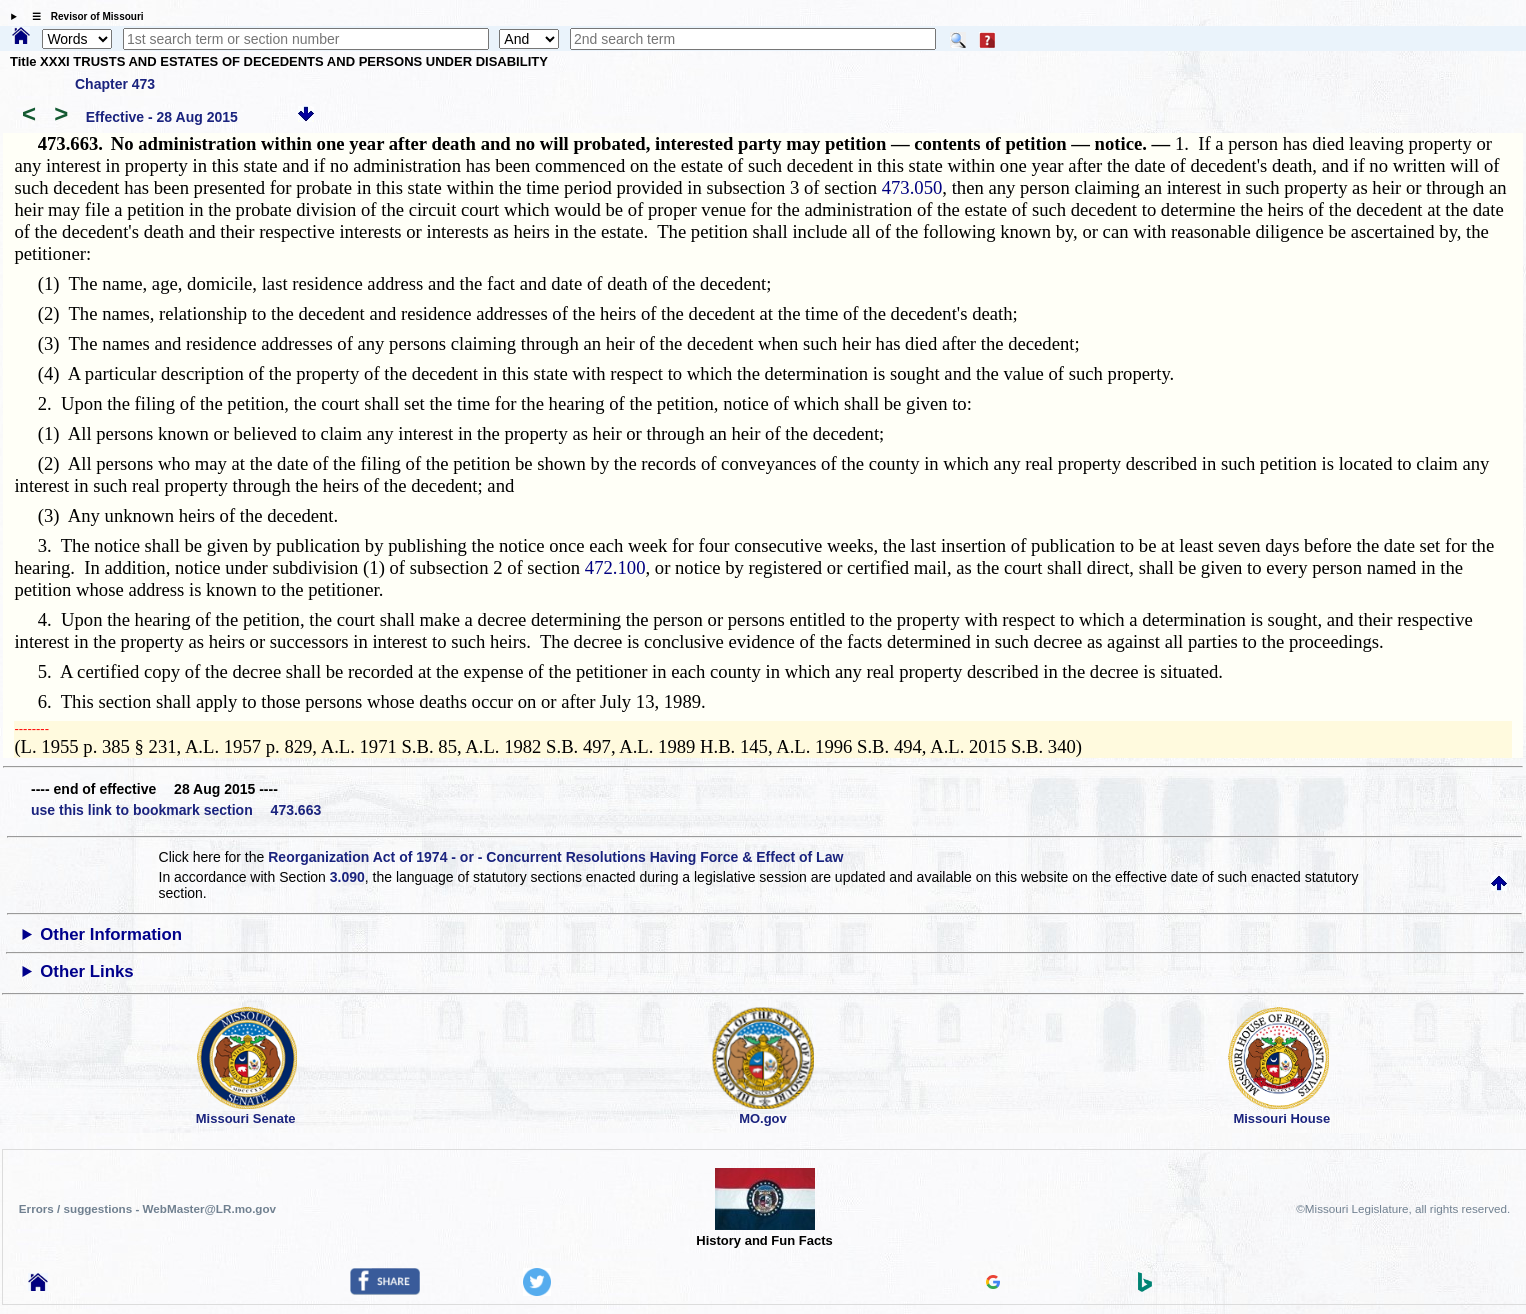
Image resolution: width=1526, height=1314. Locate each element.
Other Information (111, 934)
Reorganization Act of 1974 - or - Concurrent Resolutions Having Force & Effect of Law (555, 857)
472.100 (615, 567)
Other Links (86, 971)
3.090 (347, 877)
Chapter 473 (115, 84)
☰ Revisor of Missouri (83, 16)
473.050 (912, 187)
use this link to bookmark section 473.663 (176, 810)
